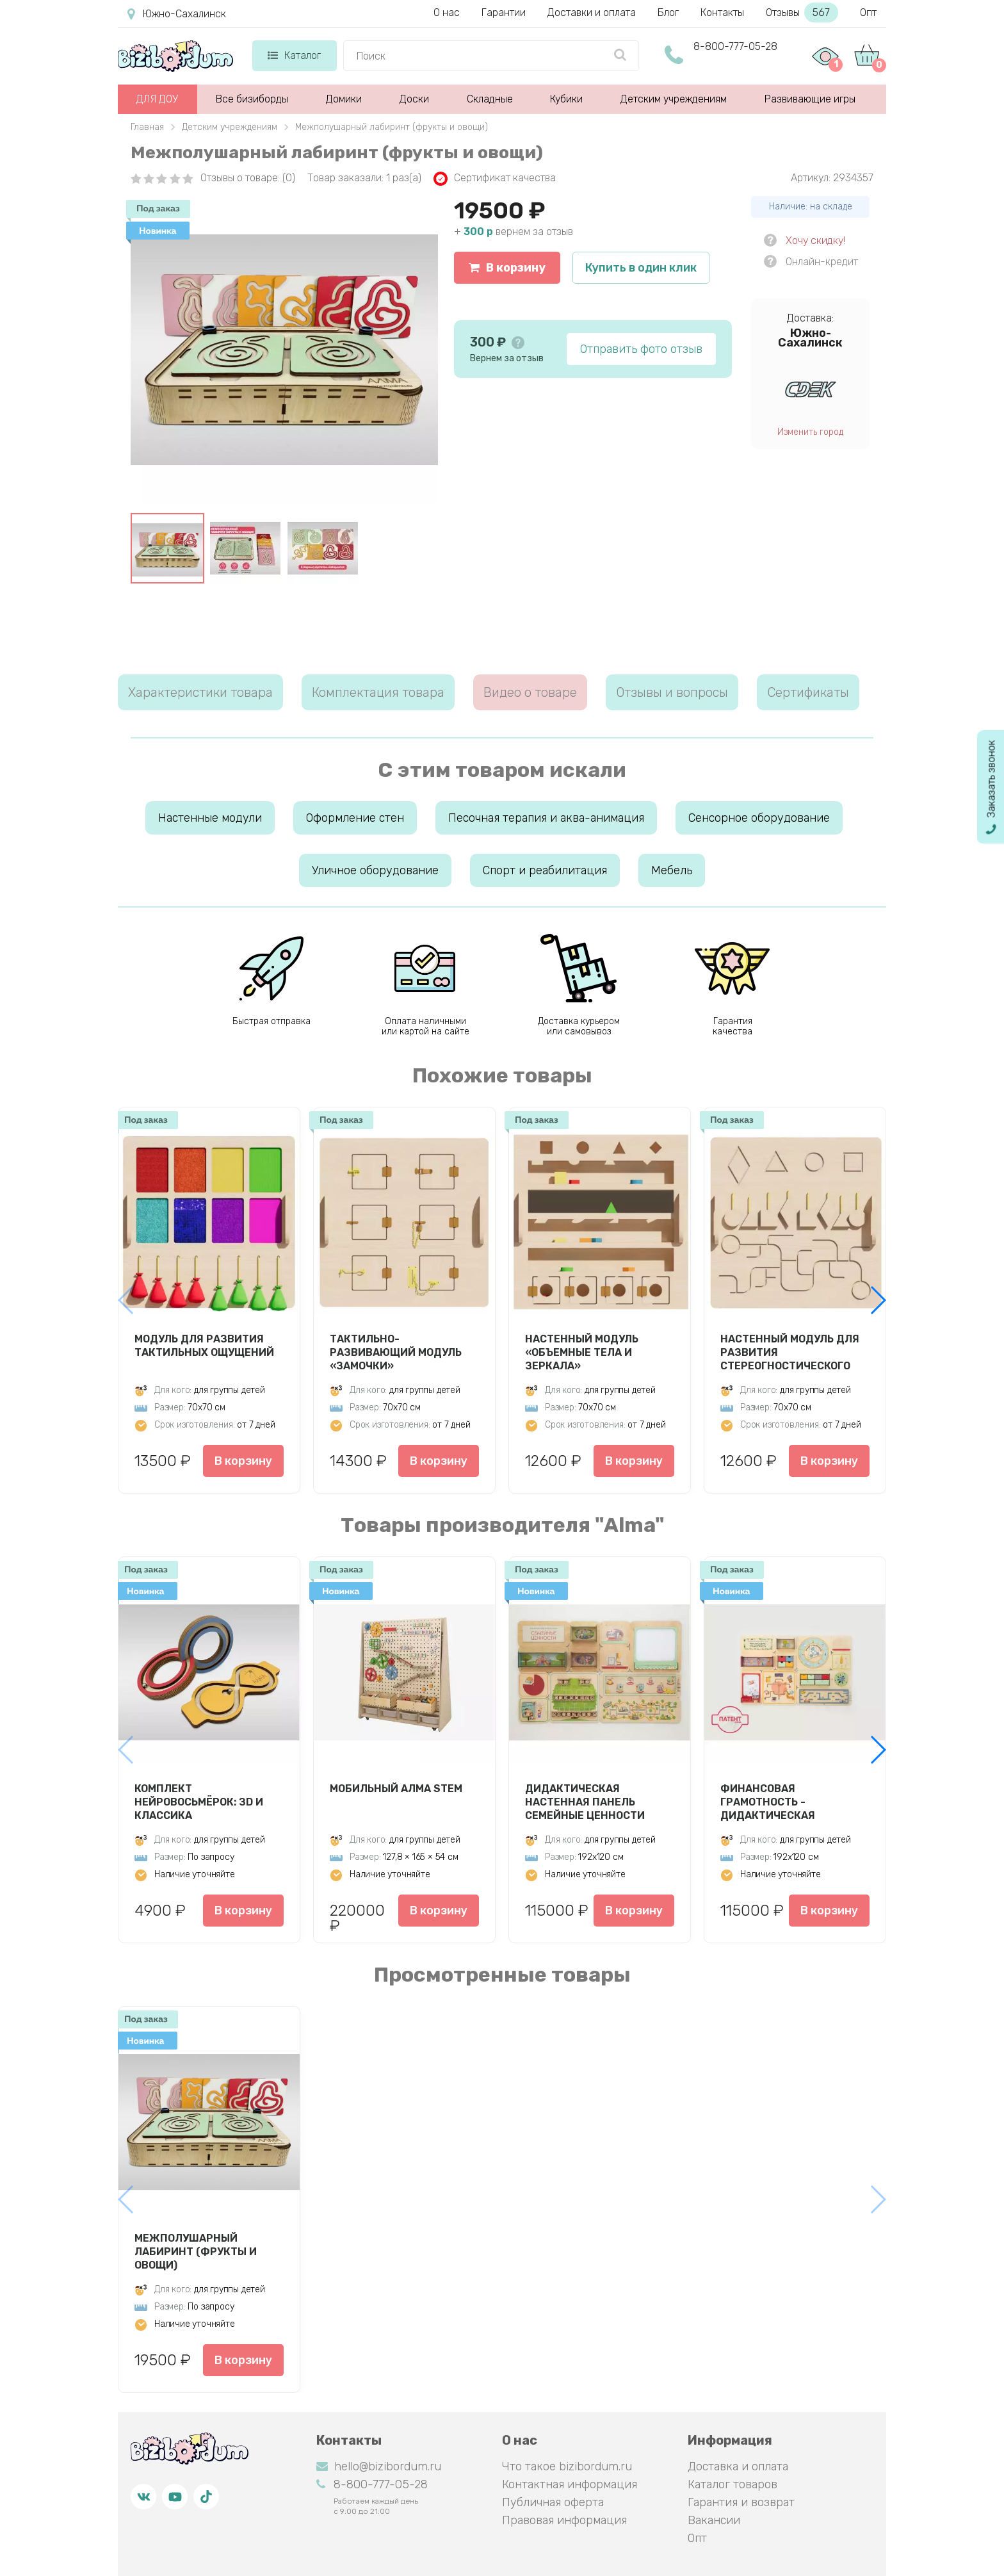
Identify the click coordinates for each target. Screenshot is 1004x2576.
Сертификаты (808, 692)
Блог (668, 12)
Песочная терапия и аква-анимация (546, 818)
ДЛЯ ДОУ (157, 99)
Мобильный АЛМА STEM (396, 1788)
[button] (877, 1300)
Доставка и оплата (738, 2466)
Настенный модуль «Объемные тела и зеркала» (581, 1352)
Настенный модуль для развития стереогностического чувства (789, 1352)
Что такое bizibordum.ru (567, 2466)
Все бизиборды (252, 99)
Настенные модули (210, 818)
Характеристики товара (200, 692)
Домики (344, 99)
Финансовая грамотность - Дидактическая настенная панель (775, 1801)
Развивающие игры (810, 99)
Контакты (722, 12)
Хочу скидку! (815, 240)
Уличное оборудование (375, 870)
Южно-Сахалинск (176, 14)
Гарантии (504, 12)
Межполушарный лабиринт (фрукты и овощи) (195, 2251)
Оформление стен (355, 818)
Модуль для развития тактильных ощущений (204, 1345)
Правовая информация (564, 2520)
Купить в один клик (641, 268)
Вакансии (714, 2520)
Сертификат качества (494, 179)
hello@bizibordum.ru (378, 2466)
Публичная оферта (553, 2502)
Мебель (671, 870)
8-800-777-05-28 (735, 46)
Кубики (566, 99)
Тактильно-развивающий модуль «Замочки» (396, 1352)
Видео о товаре (530, 692)
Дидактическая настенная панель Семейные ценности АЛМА (585, 1801)
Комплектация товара (378, 692)
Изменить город (810, 432)
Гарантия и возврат (741, 2502)
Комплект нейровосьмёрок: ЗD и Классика (198, 1801)
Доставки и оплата (591, 12)
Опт (868, 12)
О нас (446, 12)
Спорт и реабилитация (545, 870)
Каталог (294, 55)
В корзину (507, 268)
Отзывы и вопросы (672, 692)
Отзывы (802, 12)
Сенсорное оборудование (759, 818)
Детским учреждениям (673, 99)
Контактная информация (569, 2484)
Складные (490, 99)
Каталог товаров (732, 2484)
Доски (414, 99)
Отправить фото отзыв (641, 349)
